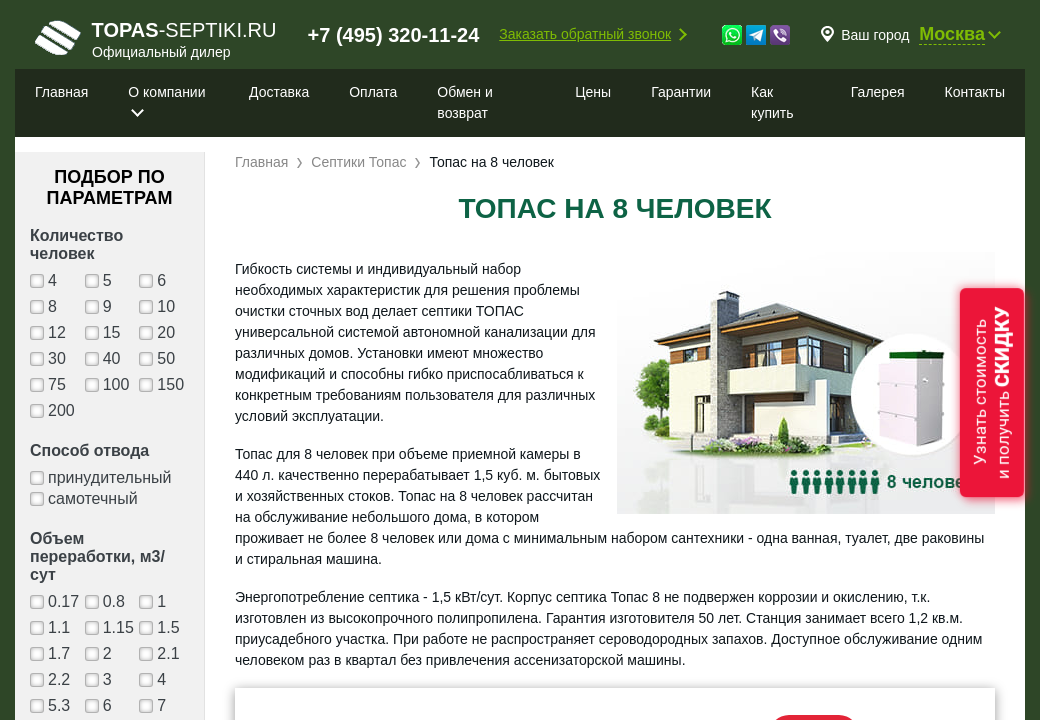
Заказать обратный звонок (585, 34)
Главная (61, 92)
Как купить (772, 102)
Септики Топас (358, 162)
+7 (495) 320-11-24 (394, 35)
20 (166, 332)
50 (166, 358)
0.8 (114, 601)
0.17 (63, 601)
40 (112, 358)
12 (57, 332)
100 (116, 384)
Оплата (373, 92)
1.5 (168, 627)
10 (166, 306)
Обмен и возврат (464, 102)
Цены (593, 92)
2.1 (168, 653)
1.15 (118, 627)
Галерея (878, 92)
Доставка (279, 92)
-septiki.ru (155, 39)
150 (170, 384)
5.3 (59, 705)
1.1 (59, 627)
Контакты (975, 92)
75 (57, 384)
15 (112, 332)
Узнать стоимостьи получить (992, 392)
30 (57, 358)
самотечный (93, 498)
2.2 (59, 679)
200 (61, 410)
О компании (166, 92)
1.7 (59, 653)
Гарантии (681, 92)
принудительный (110, 477)
